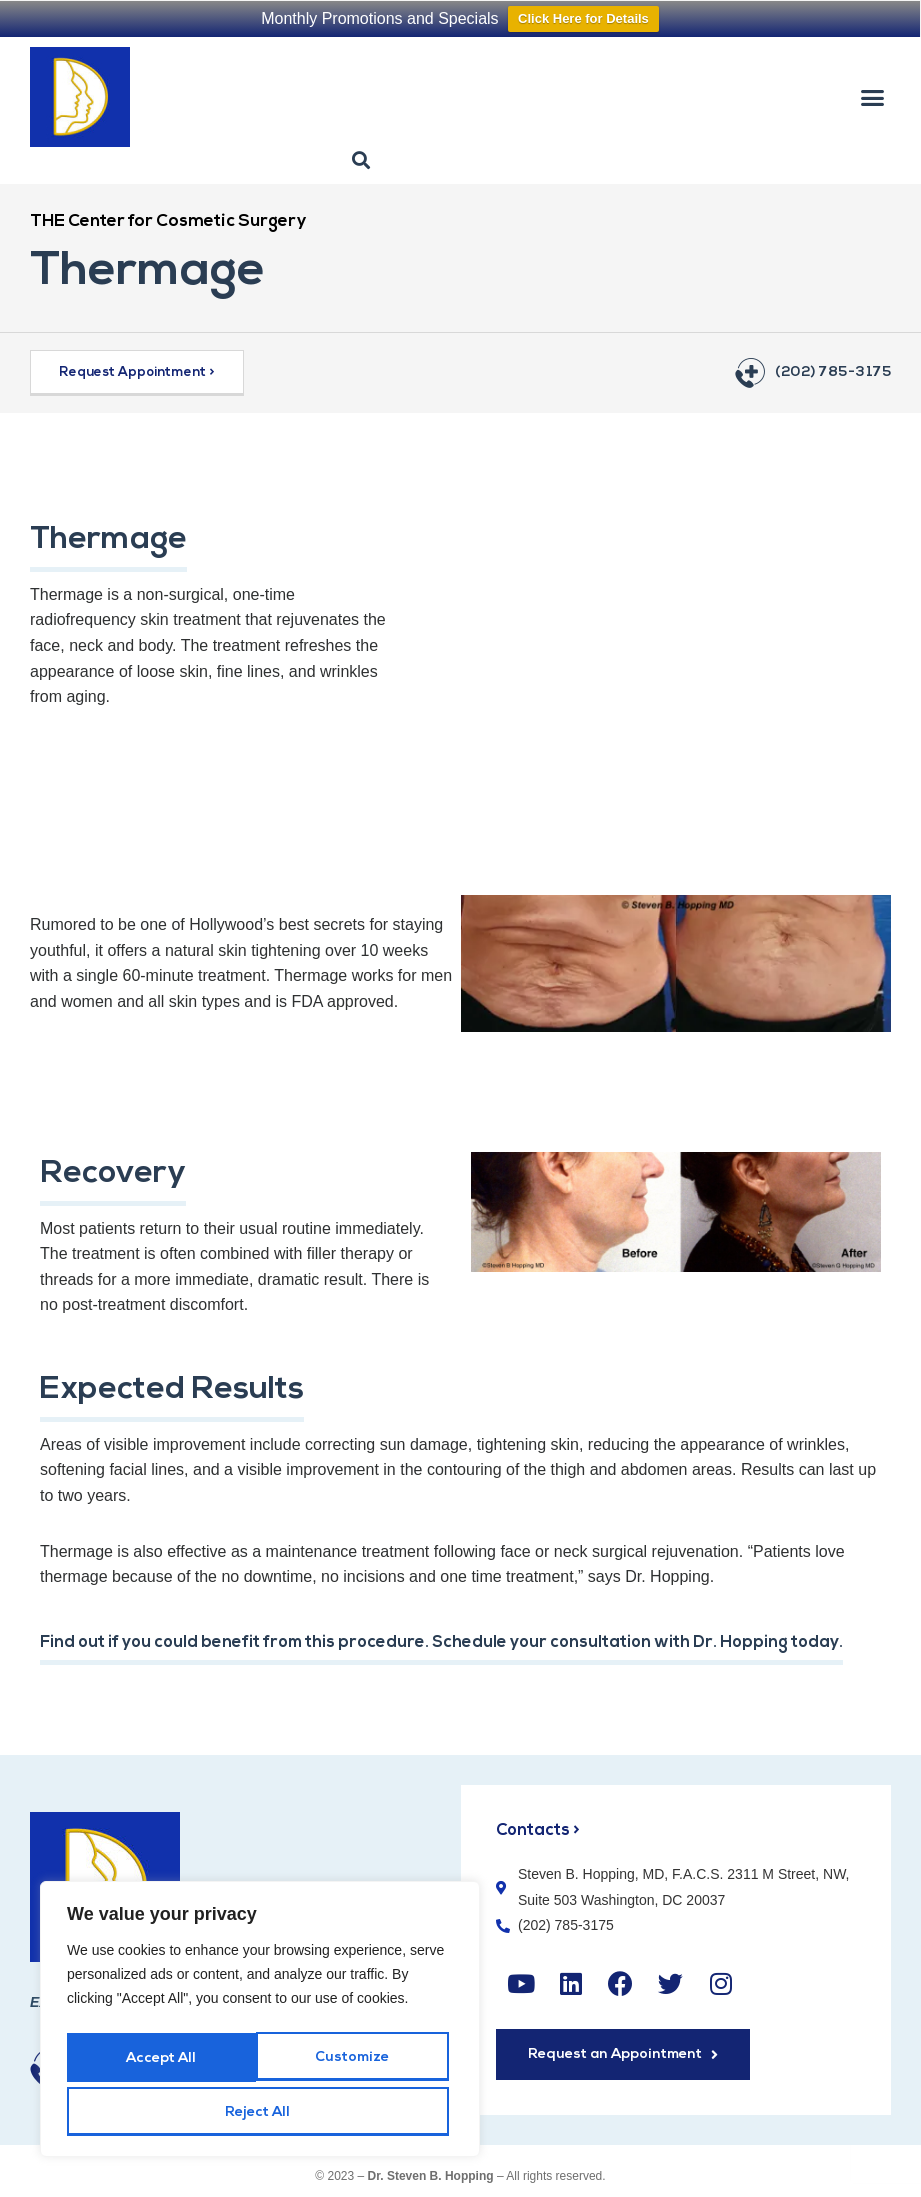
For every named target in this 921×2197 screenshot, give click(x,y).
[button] (872, 97)
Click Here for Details (583, 18)
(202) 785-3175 (833, 372)
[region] (260, 2025)
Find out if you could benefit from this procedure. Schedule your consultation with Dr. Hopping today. (454, 1642)
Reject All (354, 2063)
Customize (162, 2063)
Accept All (260, 2112)
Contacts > (539, 1829)
